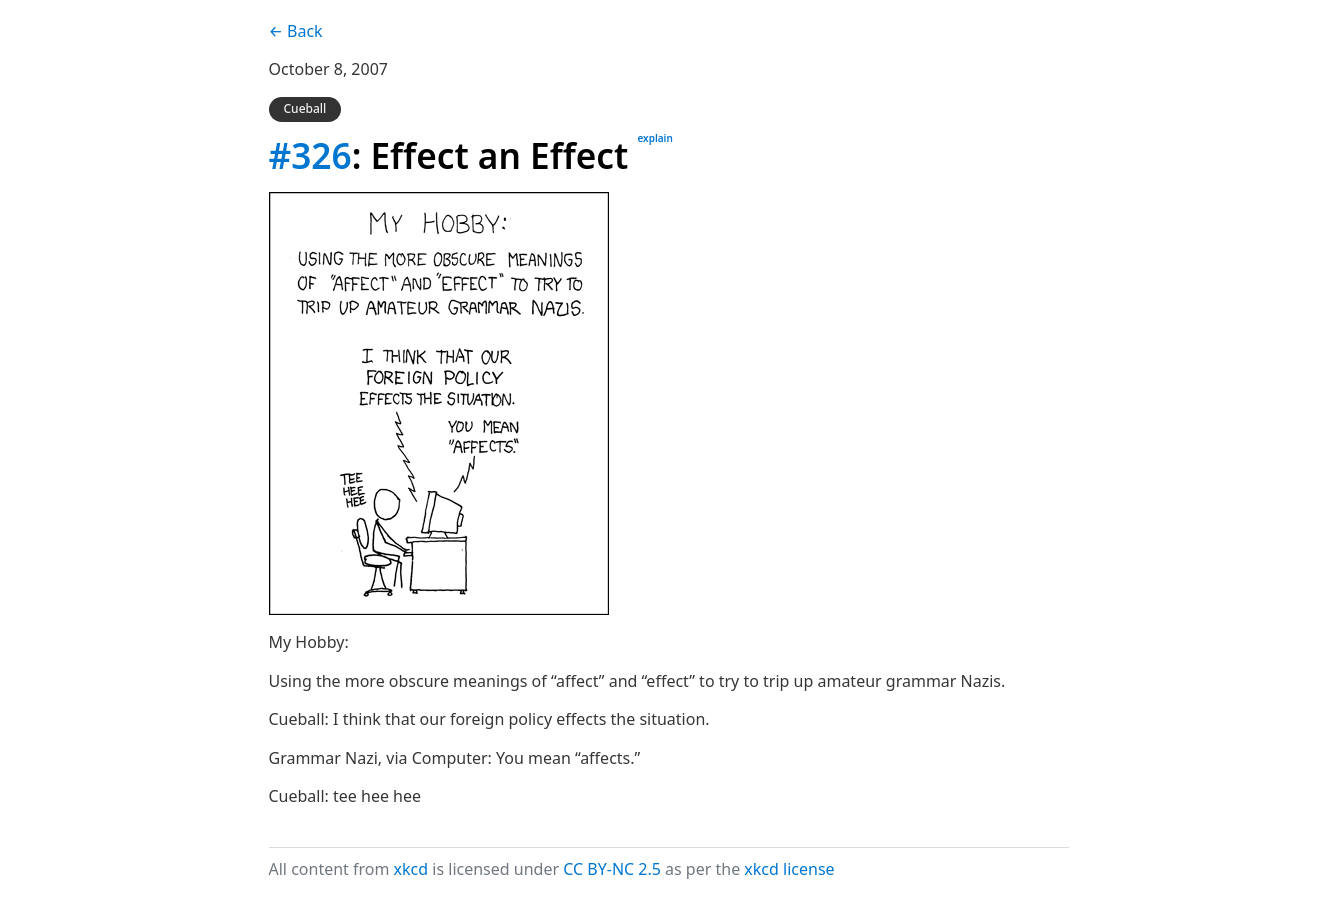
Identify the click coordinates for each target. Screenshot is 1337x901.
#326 (310, 155)
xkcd (411, 869)
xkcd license (789, 869)
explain (654, 138)
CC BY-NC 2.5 (612, 869)
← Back (296, 31)
